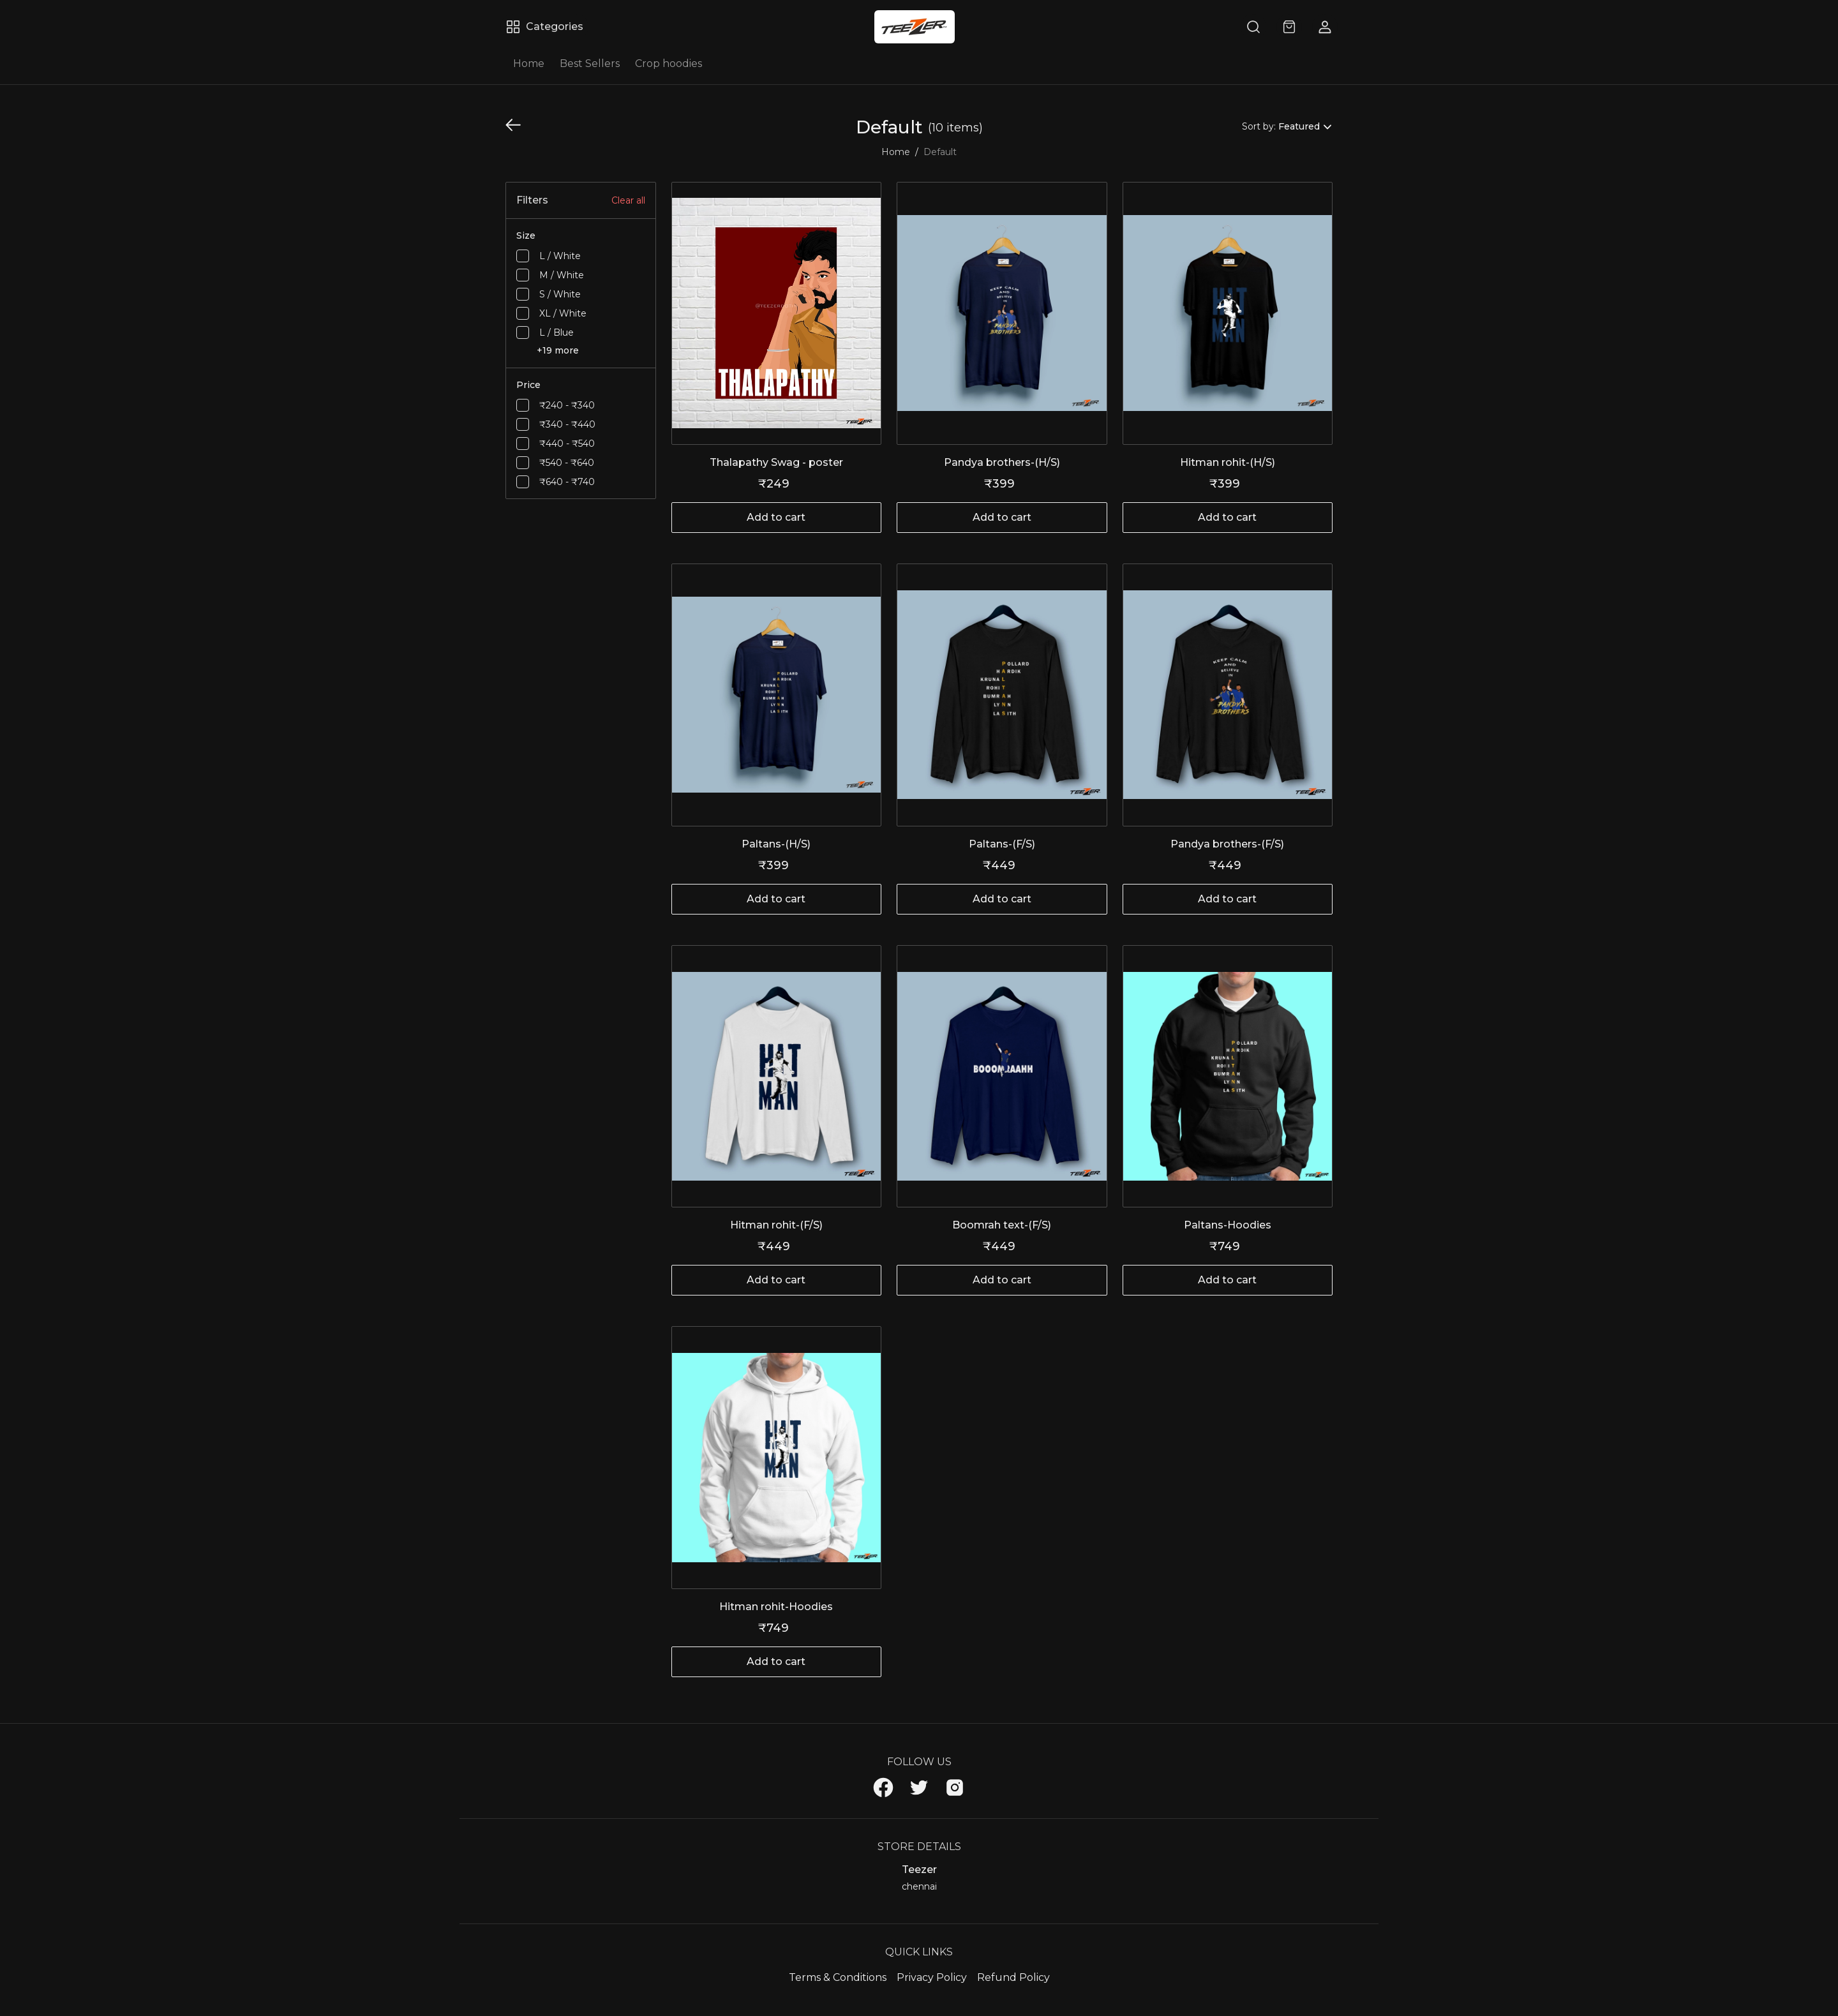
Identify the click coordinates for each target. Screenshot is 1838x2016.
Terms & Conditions (837, 1977)
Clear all (628, 200)
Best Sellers (590, 63)
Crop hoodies (668, 63)
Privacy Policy (932, 1977)
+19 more (558, 350)
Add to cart (776, 517)
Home (528, 63)
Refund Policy (1013, 1977)
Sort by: (1259, 126)
